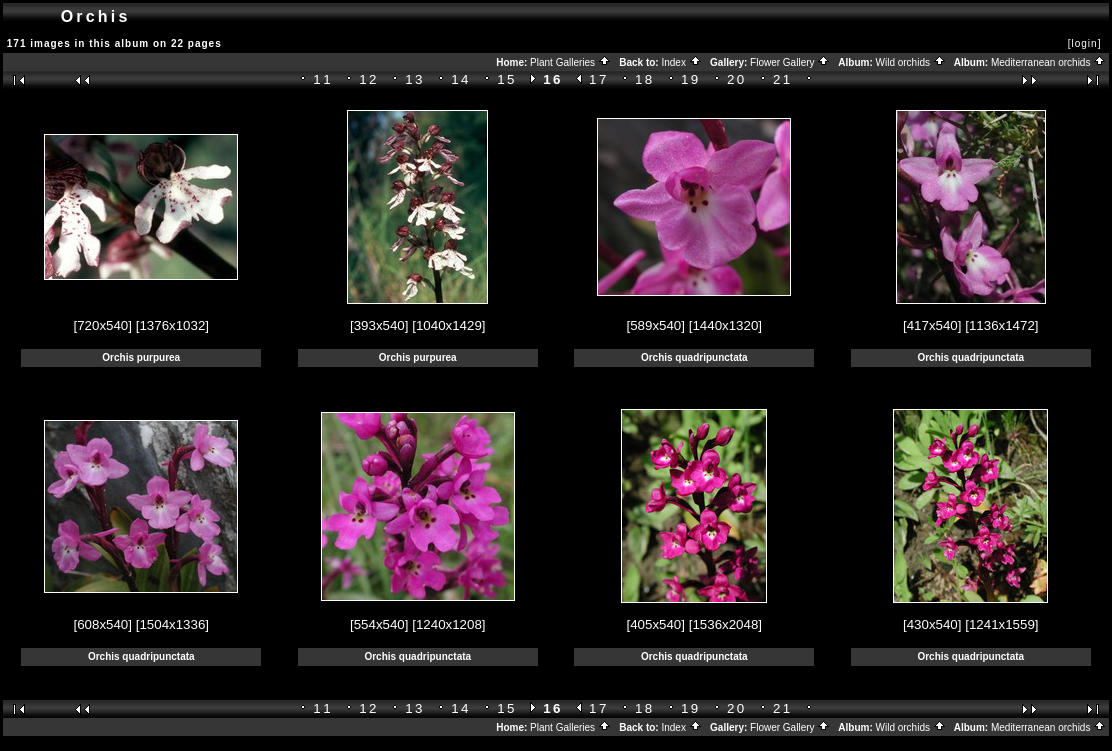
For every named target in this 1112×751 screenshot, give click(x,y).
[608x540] (102, 624)
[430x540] (932, 624)
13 (415, 79)
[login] (1085, 43)
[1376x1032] (172, 325)
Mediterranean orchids (1048, 62)
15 (507, 79)
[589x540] (655, 325)
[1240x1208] (448, 624)
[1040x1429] (448, 325)
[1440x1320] (725, 325)
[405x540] (655, 624)
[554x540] (379, 624)
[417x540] (932, 325)
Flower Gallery (790, 62)
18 (645, 79)
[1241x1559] (1001, 624)
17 (599, 79)
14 (461, 79)
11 (323, 79)
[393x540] (379, 325)
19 (691, 79)
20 (737, 79)
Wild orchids (911, 62)
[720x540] (102, 325)
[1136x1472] (1001, 325)
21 (783, 79)
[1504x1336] (172, 624)
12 (369, 79)
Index (681, 62)
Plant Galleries (570, 62)
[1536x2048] (725, 624)
